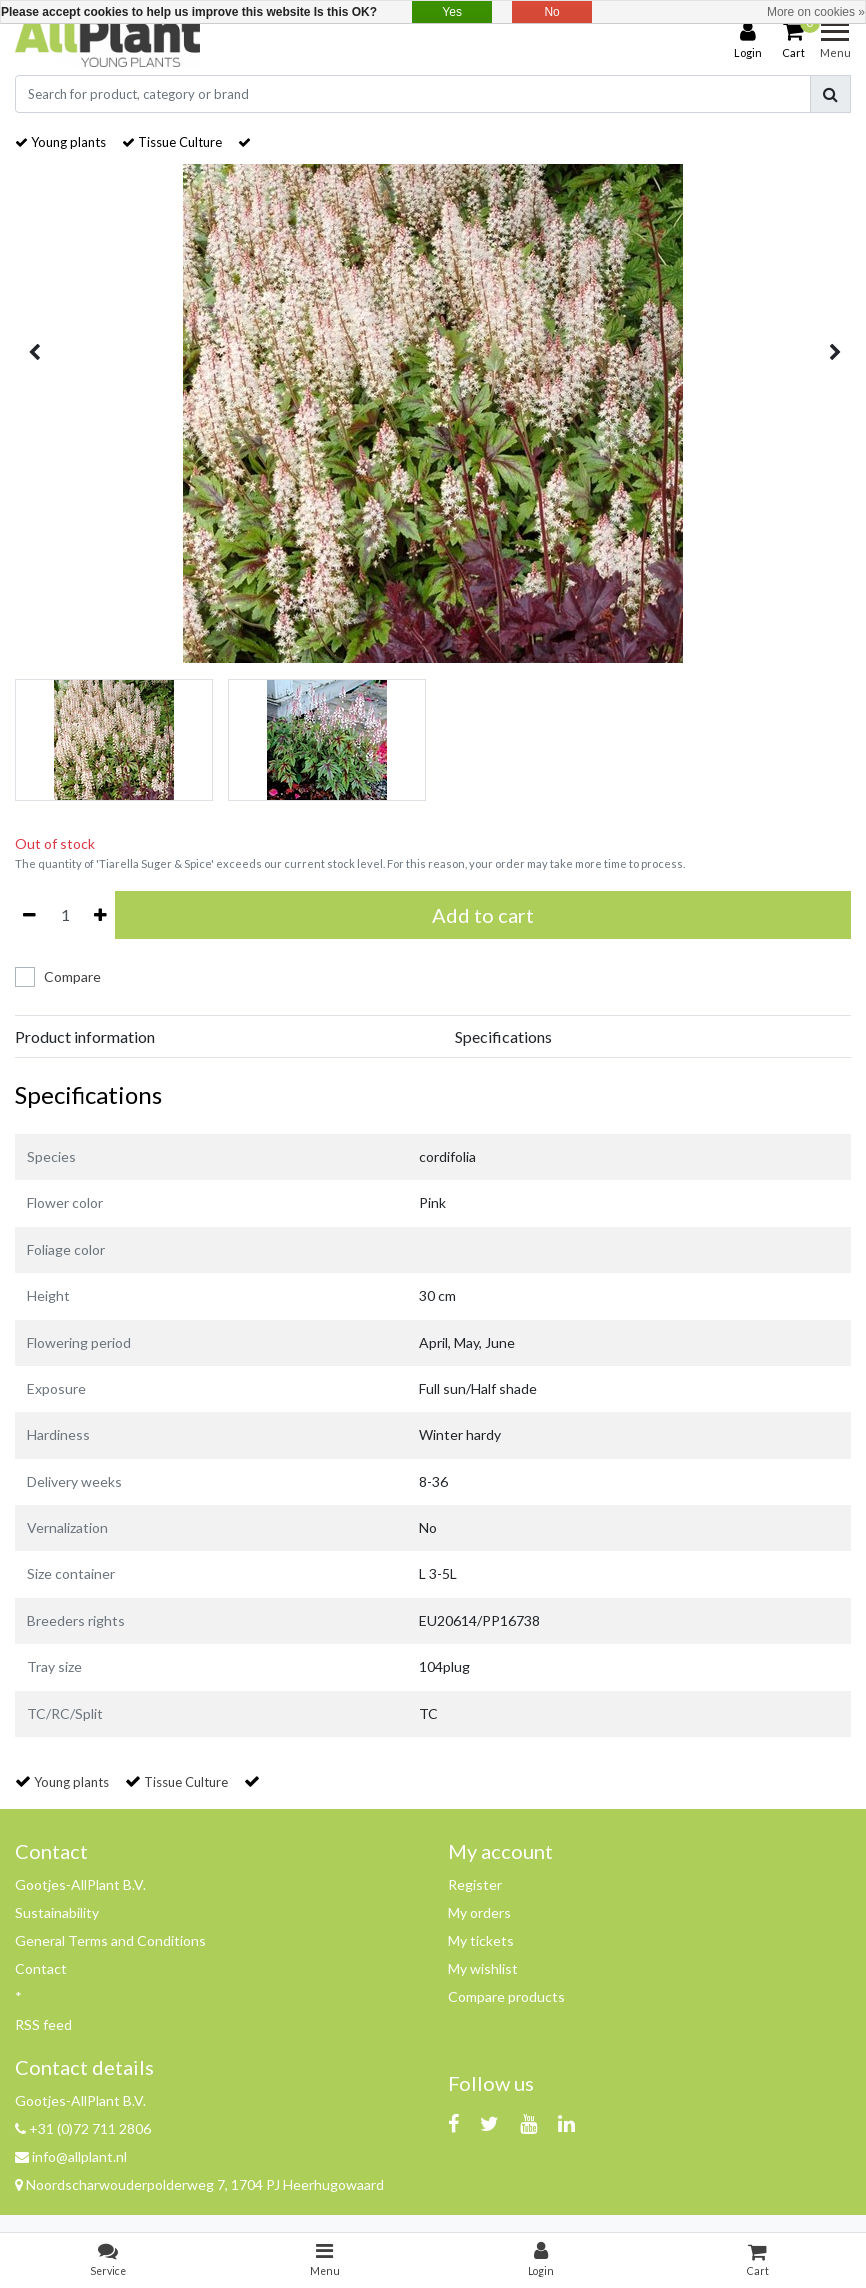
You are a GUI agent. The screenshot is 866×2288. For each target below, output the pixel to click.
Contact (41, 1968)
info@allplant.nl (71, 2156)
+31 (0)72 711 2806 (83, 2128)
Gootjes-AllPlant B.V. (80, 1884)
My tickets (481, 1940)
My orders (479, 1912)
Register (475, 1884)
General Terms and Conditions (110, 1940)
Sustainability (57, 1912)
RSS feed (43, 2024)
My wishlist (483, 1968)
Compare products (506, 1996)
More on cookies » (816, 12)
